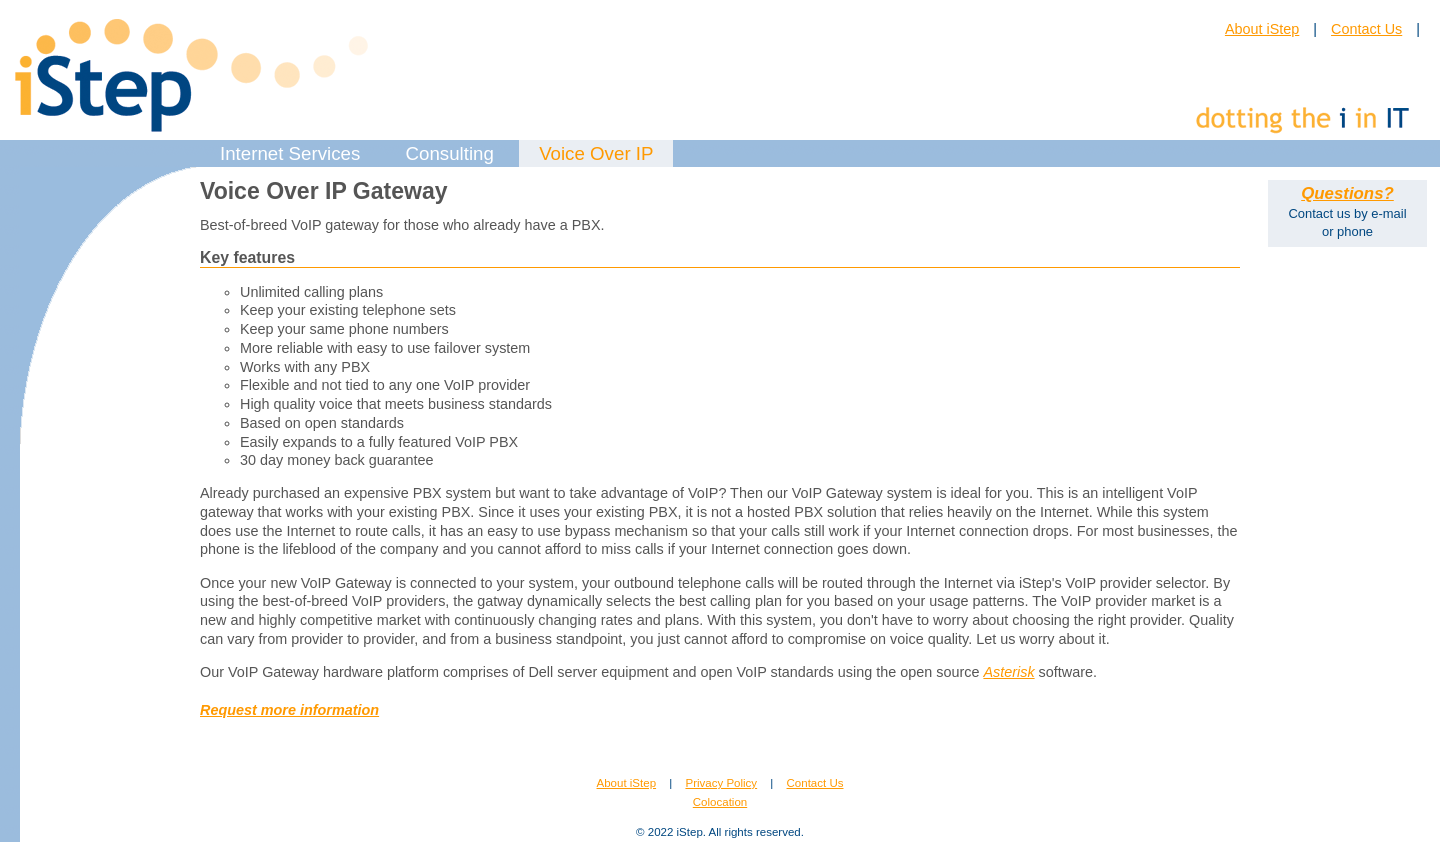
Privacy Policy (721, 783)
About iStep (1262, 29)
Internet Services (290, 153)
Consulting (450, 153)
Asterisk (1008, 672)
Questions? (1347, 193)
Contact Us (1366, 29)
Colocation (720, 802)
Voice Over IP (596, 153)
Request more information (289, 710)
